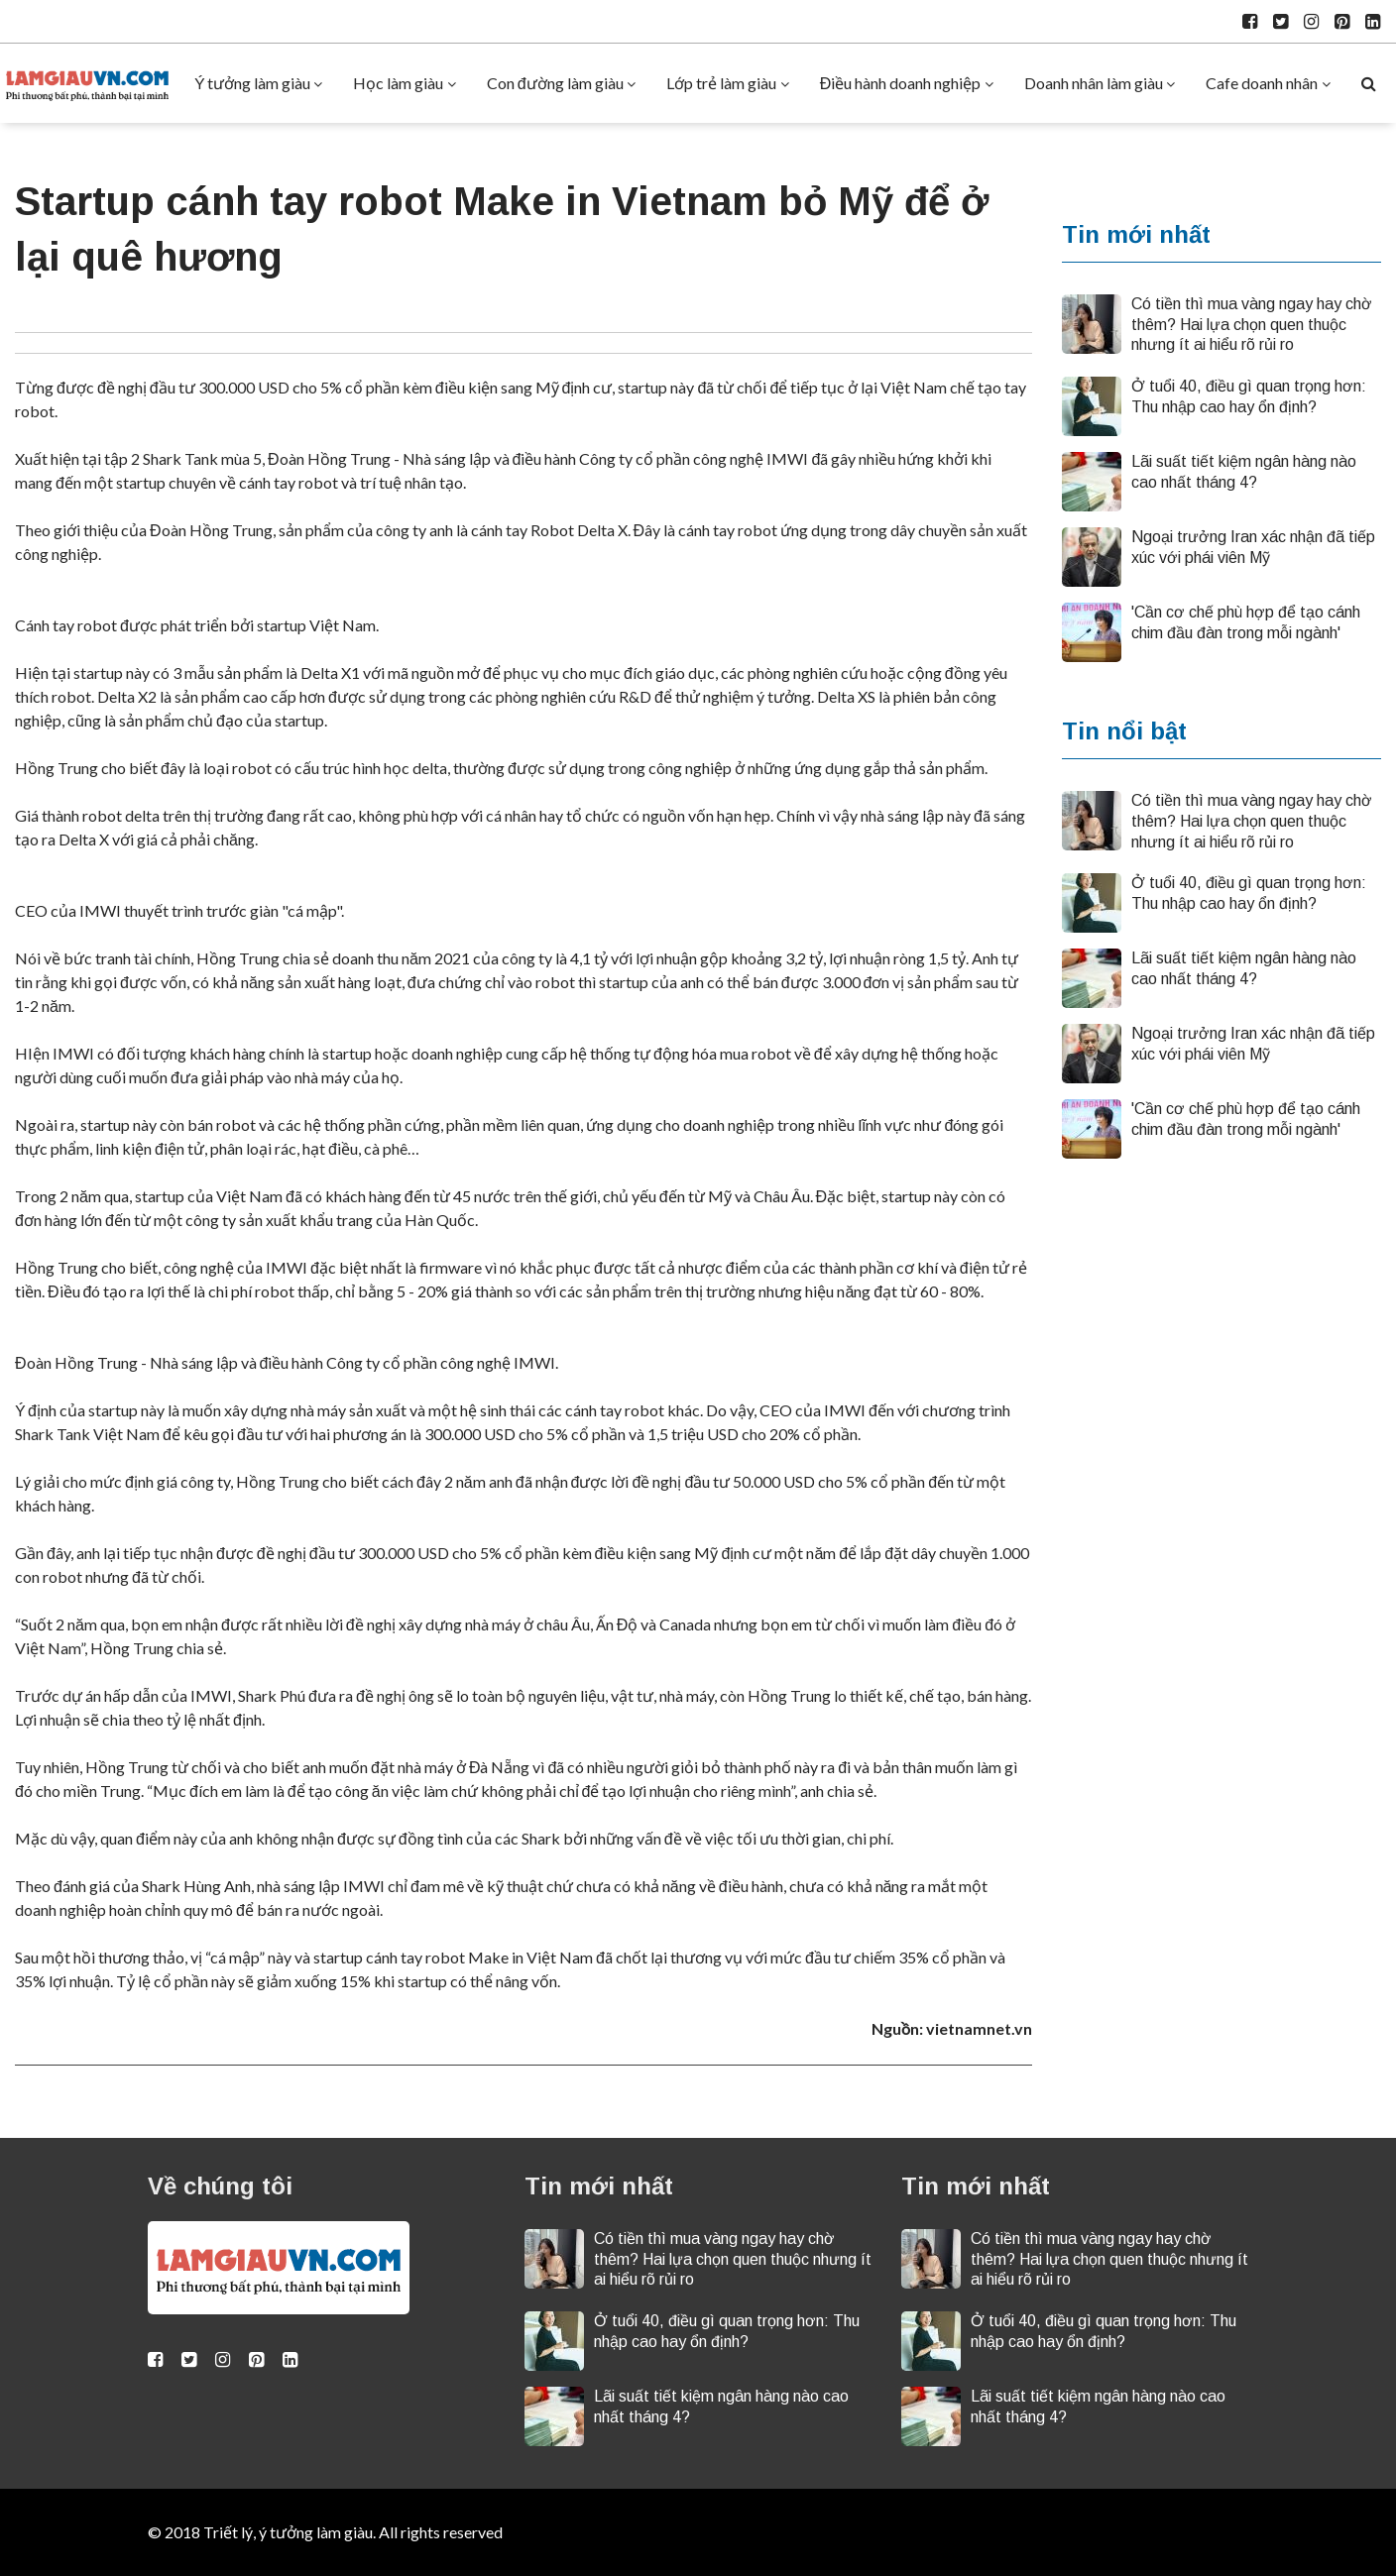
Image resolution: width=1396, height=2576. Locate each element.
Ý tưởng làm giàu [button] (252, 82)
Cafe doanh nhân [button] (1262, 82)
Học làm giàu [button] (398, 82)
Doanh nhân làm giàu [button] (1093, 82)
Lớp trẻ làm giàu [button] (721, 82)
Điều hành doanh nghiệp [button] (901, 82)
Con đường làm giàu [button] (555, 82)
